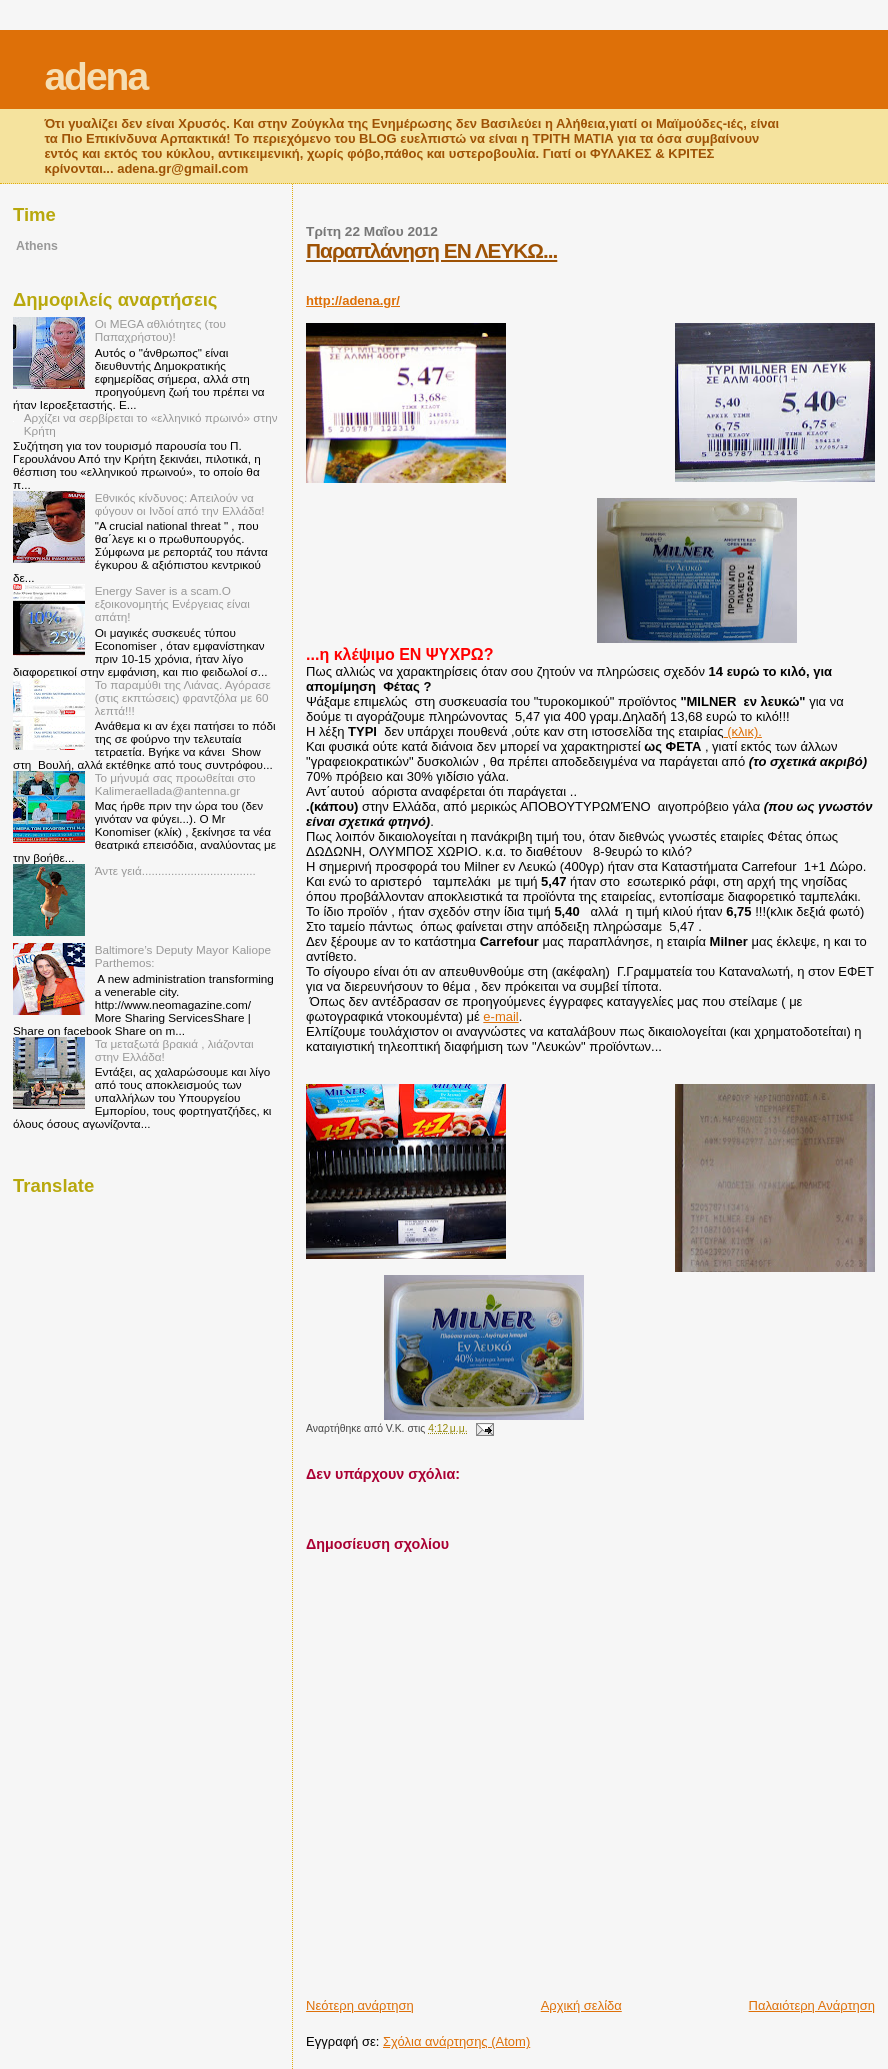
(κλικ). (743, 731)
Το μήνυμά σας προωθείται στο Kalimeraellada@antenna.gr (175, 784)
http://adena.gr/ (353, 300)
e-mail (500, 1016)
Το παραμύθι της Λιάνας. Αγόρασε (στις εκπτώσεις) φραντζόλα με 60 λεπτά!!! (183, 697)
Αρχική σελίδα (581, 2005)
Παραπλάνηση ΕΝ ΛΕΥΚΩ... (431, 250)
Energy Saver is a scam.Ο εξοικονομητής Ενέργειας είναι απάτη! (172, 603)
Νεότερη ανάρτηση (360, 2005)
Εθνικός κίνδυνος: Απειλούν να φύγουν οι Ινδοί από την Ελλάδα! (180, 504)
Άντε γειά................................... (175, 870)
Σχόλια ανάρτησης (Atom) (456, 2041)
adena (95, 76)
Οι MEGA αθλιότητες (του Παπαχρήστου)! (160, 330)
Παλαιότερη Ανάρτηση (812, 2005)
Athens (37, 246)
